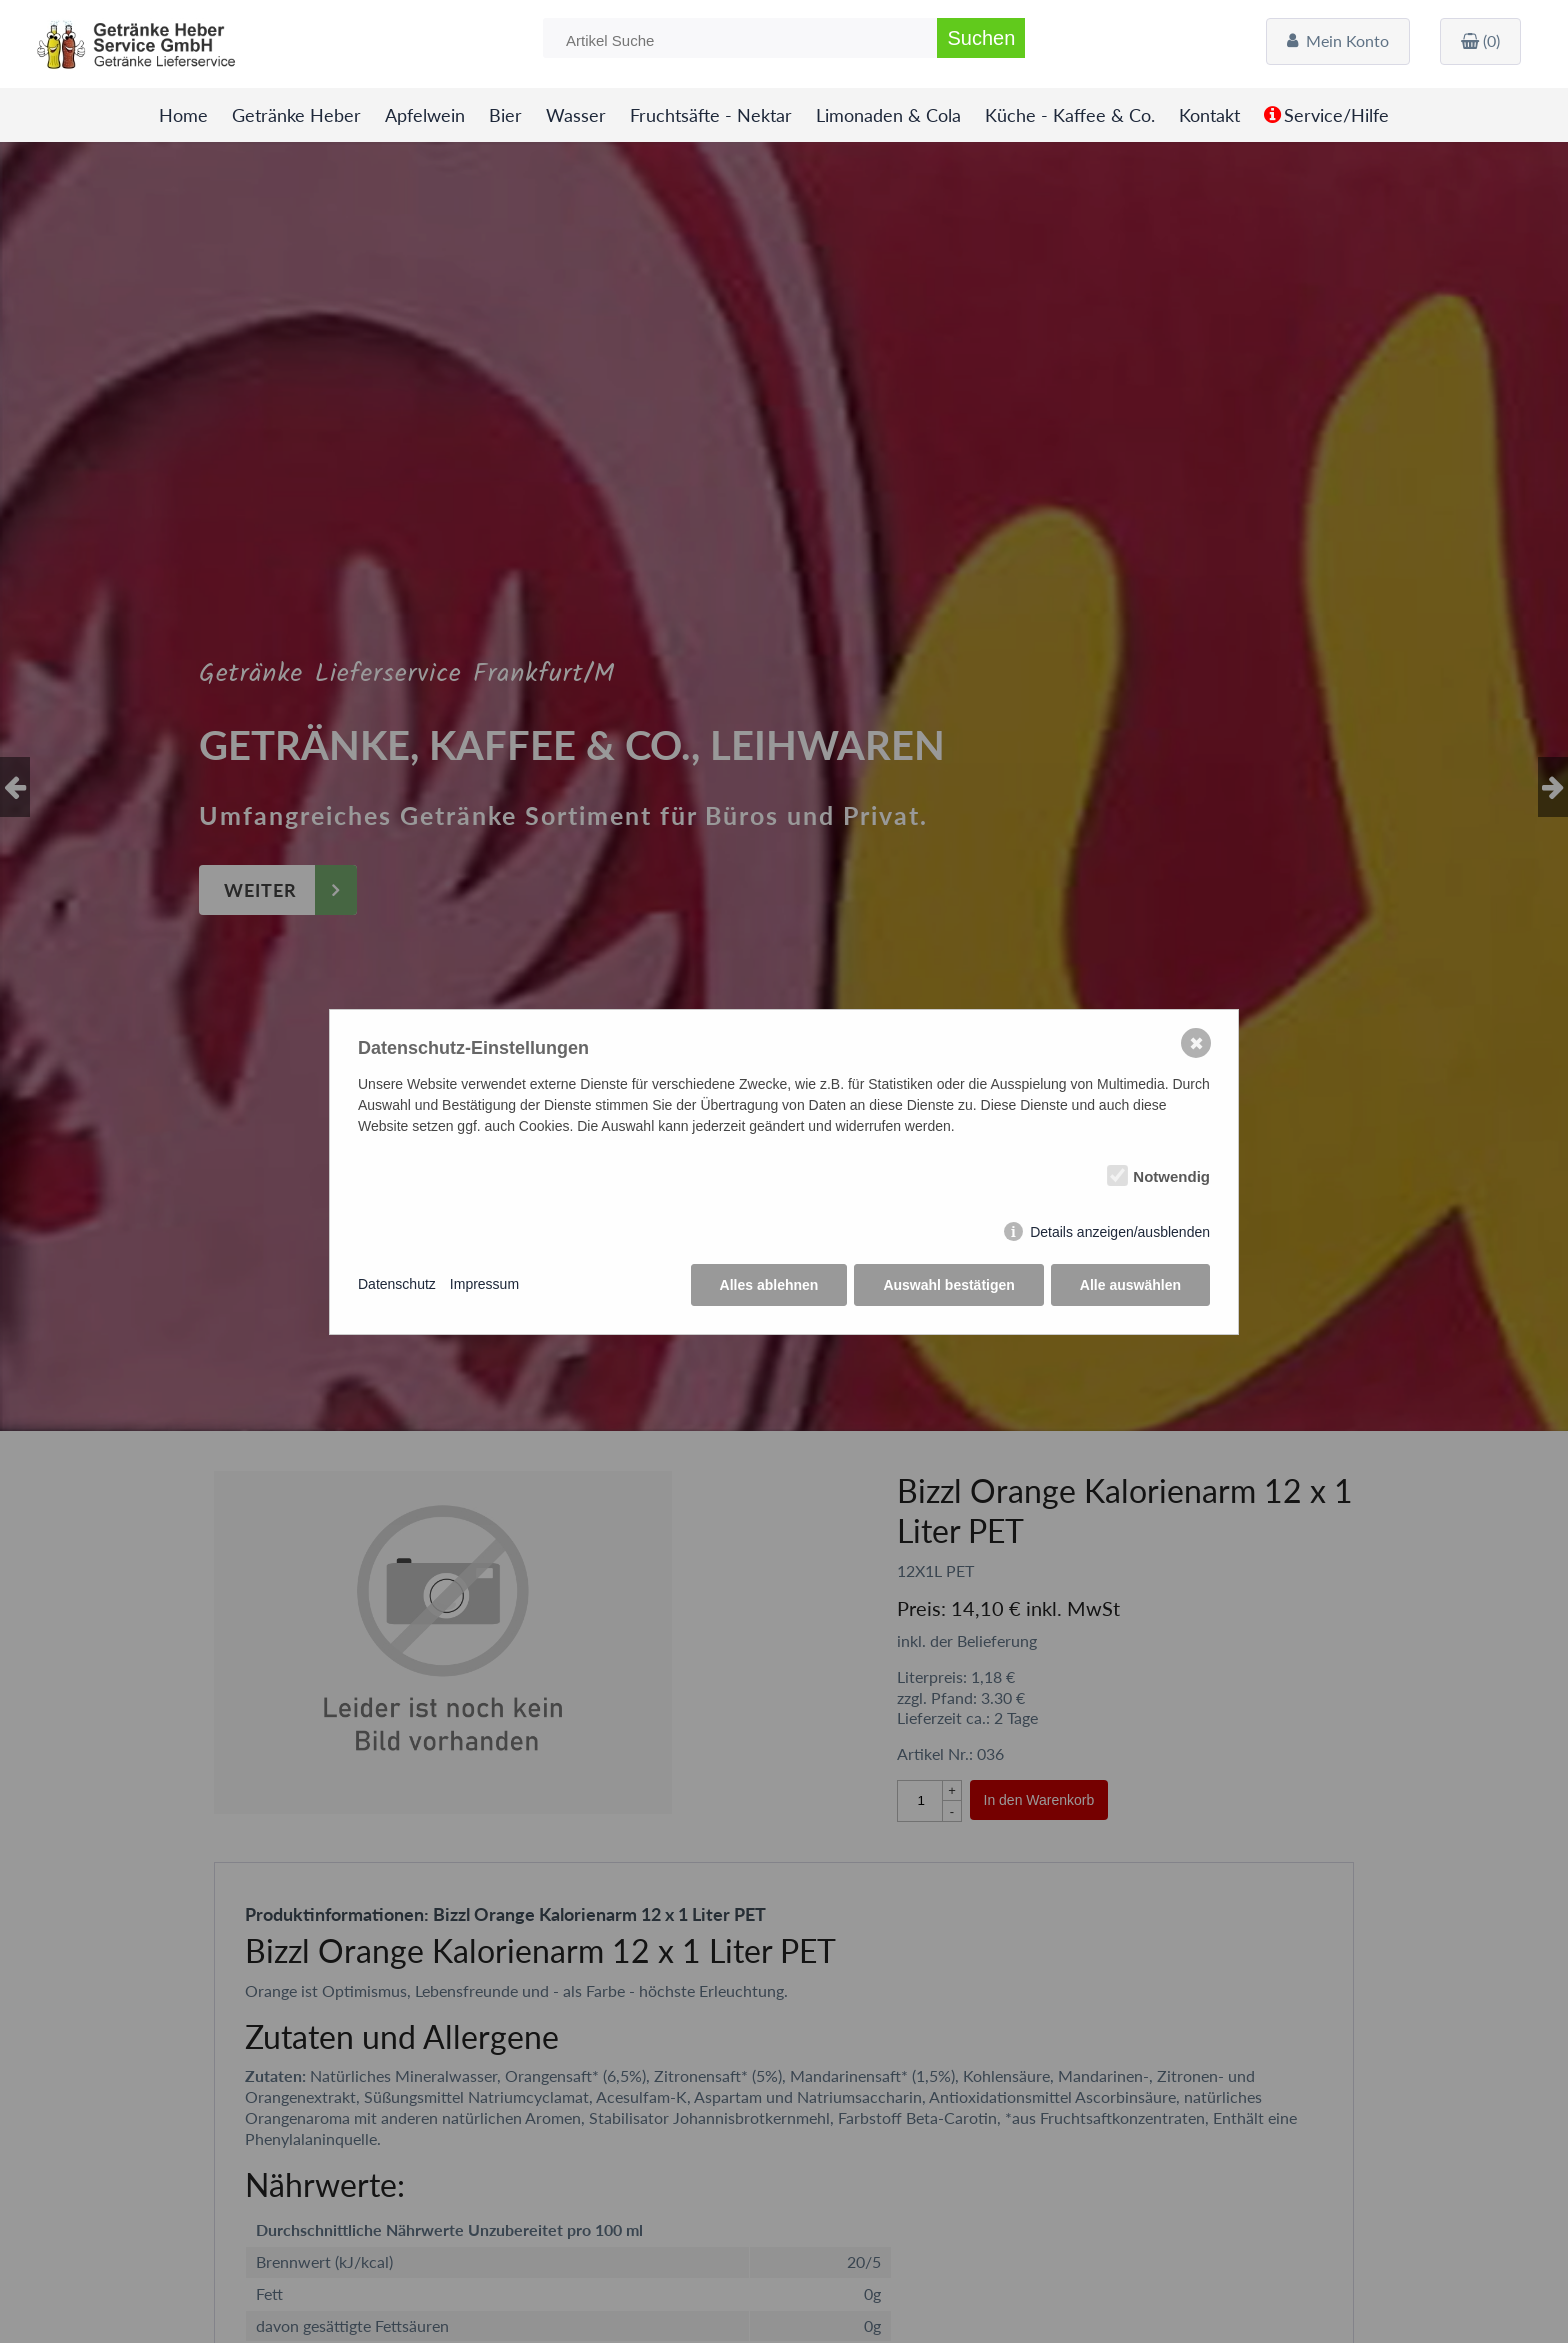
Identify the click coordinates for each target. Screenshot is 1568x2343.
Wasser (576, 115)
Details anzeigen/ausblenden (1120, 1232)
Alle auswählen (1130, 1285)
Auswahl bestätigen (948, 1285)
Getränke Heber (296, 115)
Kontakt (1209, 115)
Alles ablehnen (769, 1285)
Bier (505, 115)
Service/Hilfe (1336, 115)
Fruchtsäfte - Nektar (711, 115)
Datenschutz (397, 1284)
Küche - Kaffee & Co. (1070, 115)
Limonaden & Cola (888, 115)
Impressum (484, 1284)
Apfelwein (425, 115)
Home (183, 115)
